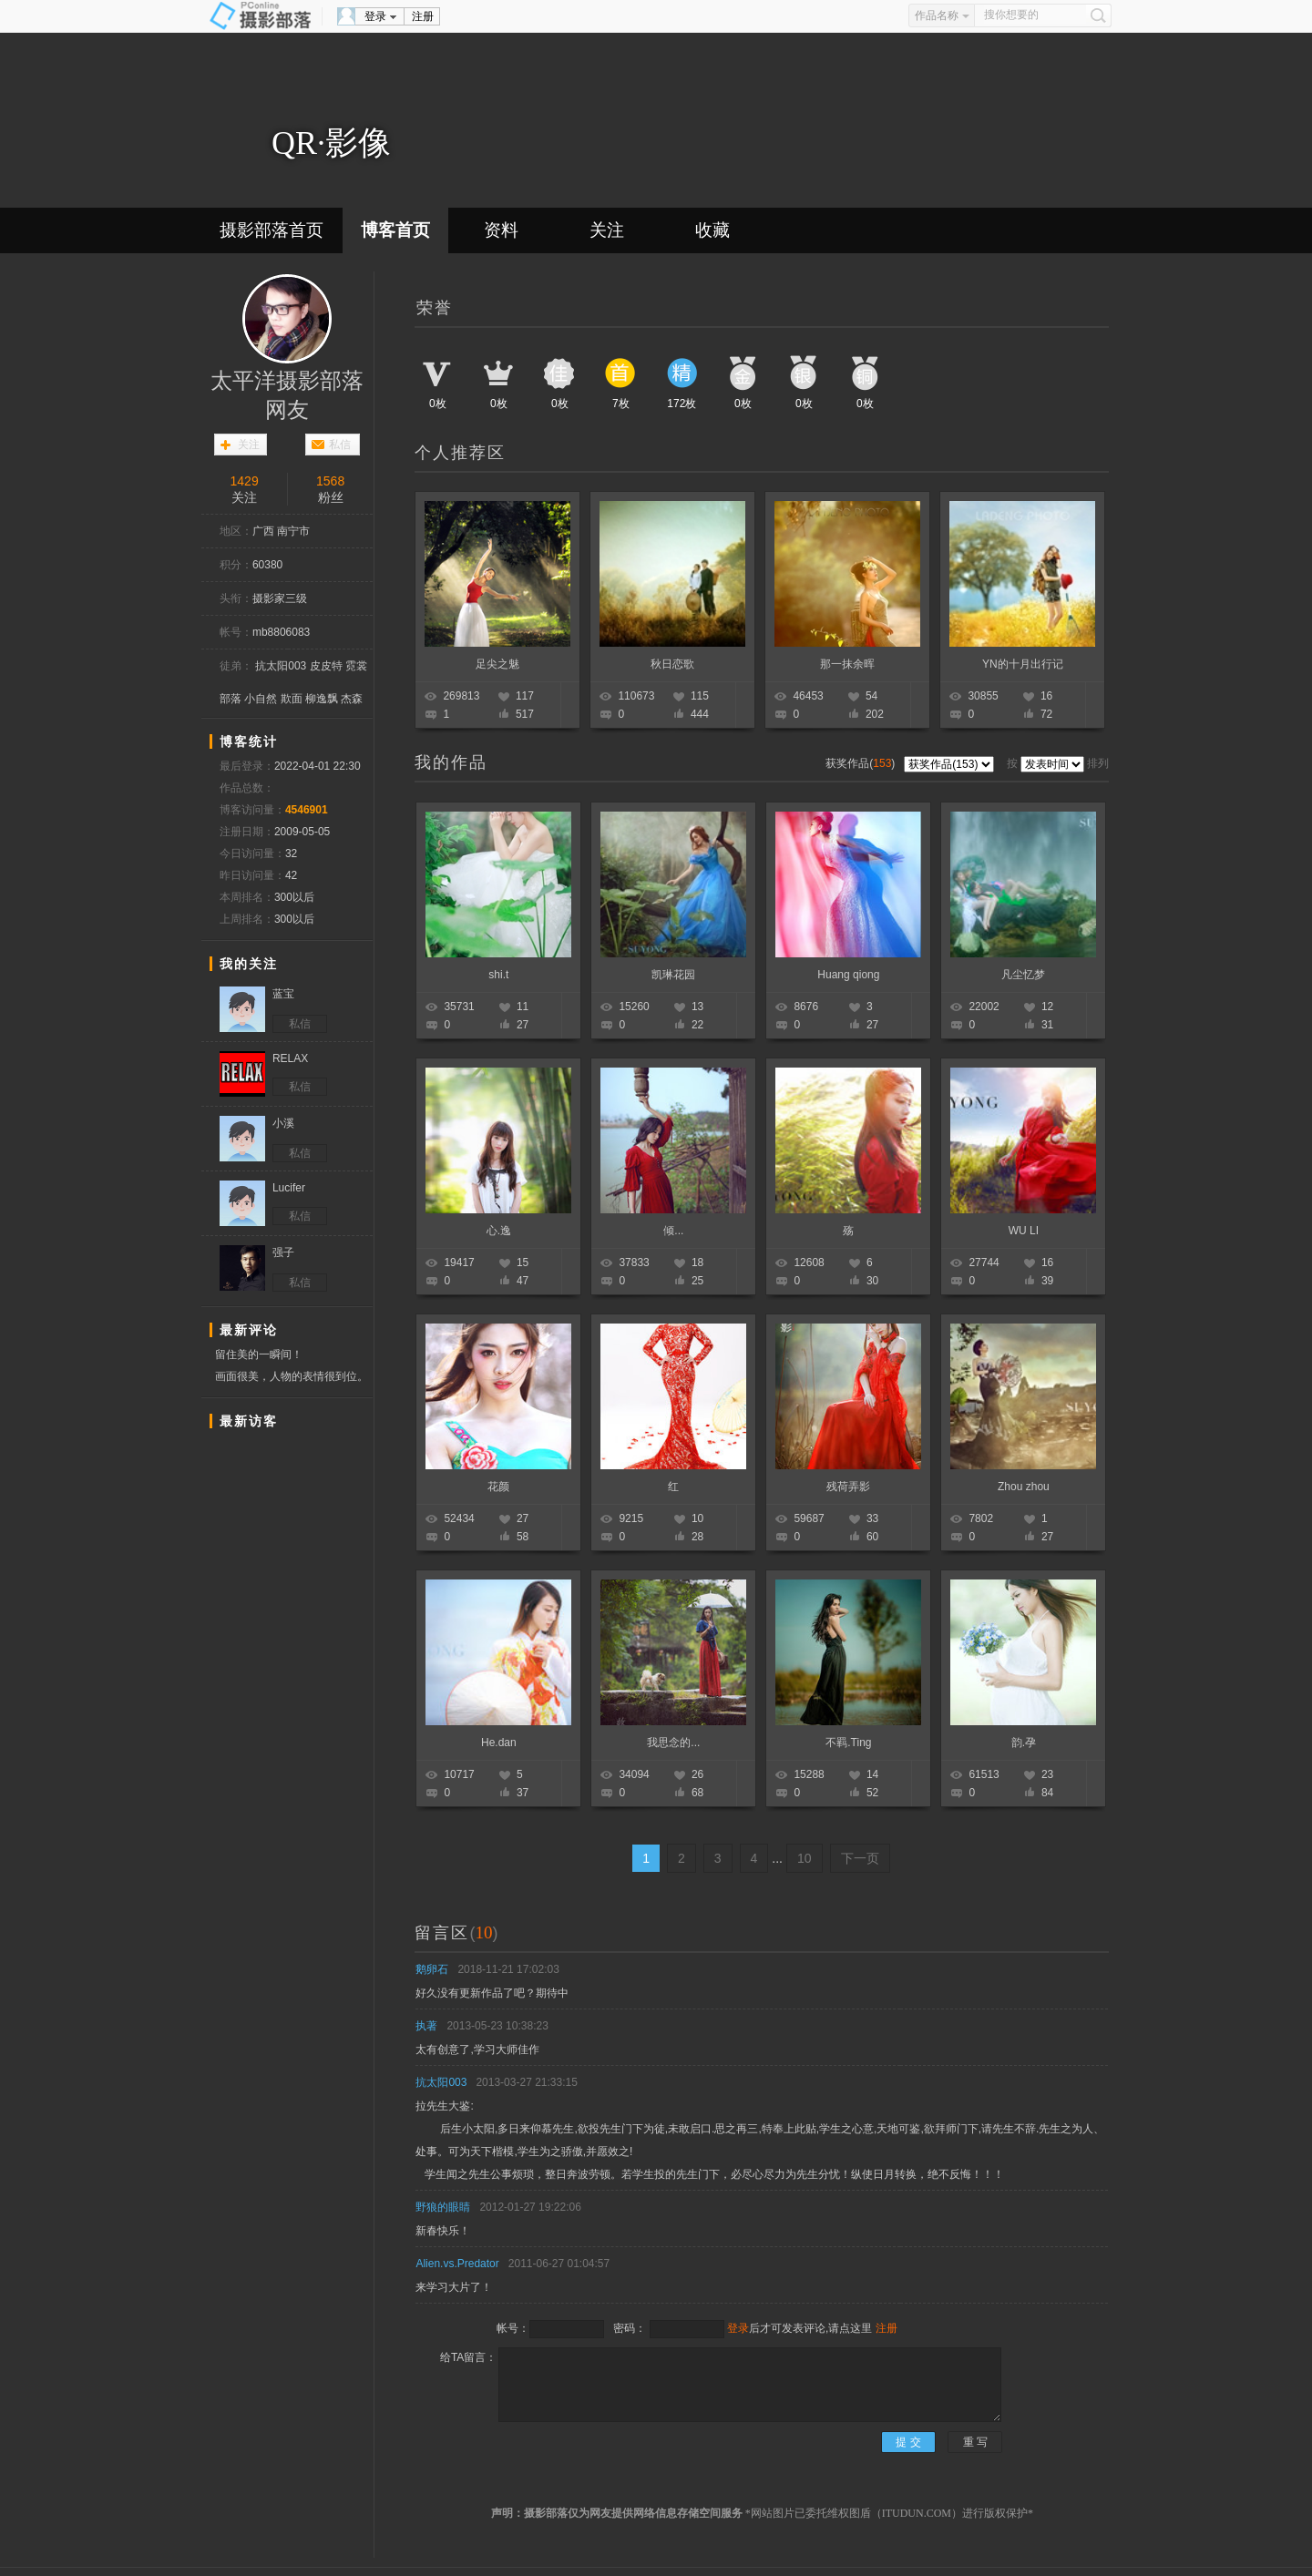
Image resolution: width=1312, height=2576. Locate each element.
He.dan (499, 1742)
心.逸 (499, 1230)
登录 (375, 16)
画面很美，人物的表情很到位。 (291, 1376)
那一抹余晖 (847, 664)
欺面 (291, 698)
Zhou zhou (1024, 1486)
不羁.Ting (848, 1742)
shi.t (498, 974)
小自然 (260, 698)
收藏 (712, 230)
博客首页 (395, 230)
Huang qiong (848, 974)
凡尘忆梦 (1023, 974)
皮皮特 (326, 665)
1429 (245, 481)
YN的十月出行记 (1022, 664)
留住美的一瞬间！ (258, 1354)
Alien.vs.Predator (456, 2263)
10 (804, 1858)
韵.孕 (1023, 1742)
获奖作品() (861, 763)
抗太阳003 (280, 665)
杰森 (352, 698)
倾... (673, 1230)
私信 (340, 444)
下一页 (860, 1858)
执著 (426, 2025)
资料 (501, 230)
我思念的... (673, 1742)
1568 (330, 481)
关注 (606, 230)
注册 (423, 16)
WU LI (1024, 1230)
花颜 (498, 1486)
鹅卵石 (431, 1969)
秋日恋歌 (672, 664)
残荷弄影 (848, 1486)
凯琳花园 (673, 974)
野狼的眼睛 (442, 2207)
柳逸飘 (321, 698)
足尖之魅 (497, 664)
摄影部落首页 (271, 230)
